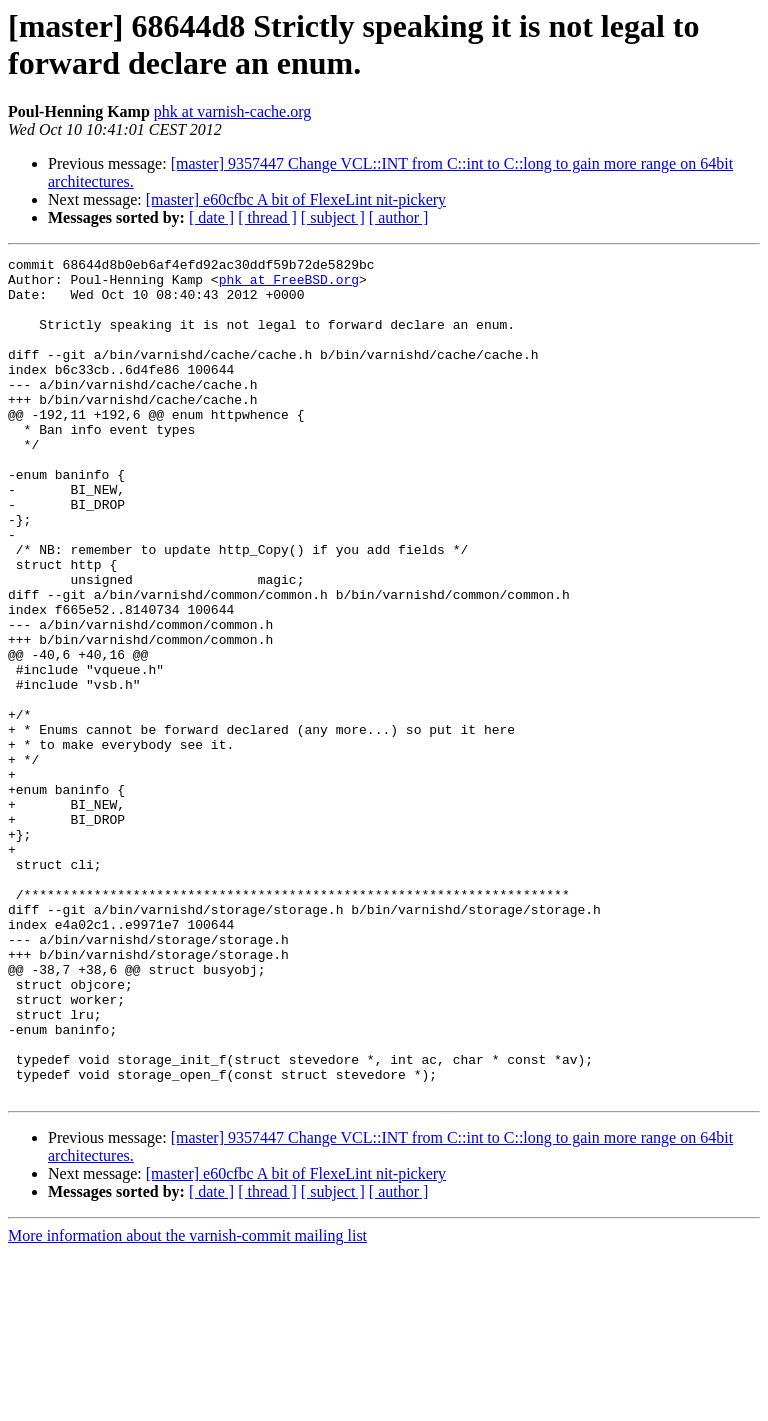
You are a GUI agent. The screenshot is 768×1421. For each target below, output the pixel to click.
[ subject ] (333, 217)
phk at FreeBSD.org (289, 285)
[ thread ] (267, 217)
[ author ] (399, 217)
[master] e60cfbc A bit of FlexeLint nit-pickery (296, 199)
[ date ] (211, 217)
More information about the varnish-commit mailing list (187, 1403)
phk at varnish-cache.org (232, 111)
